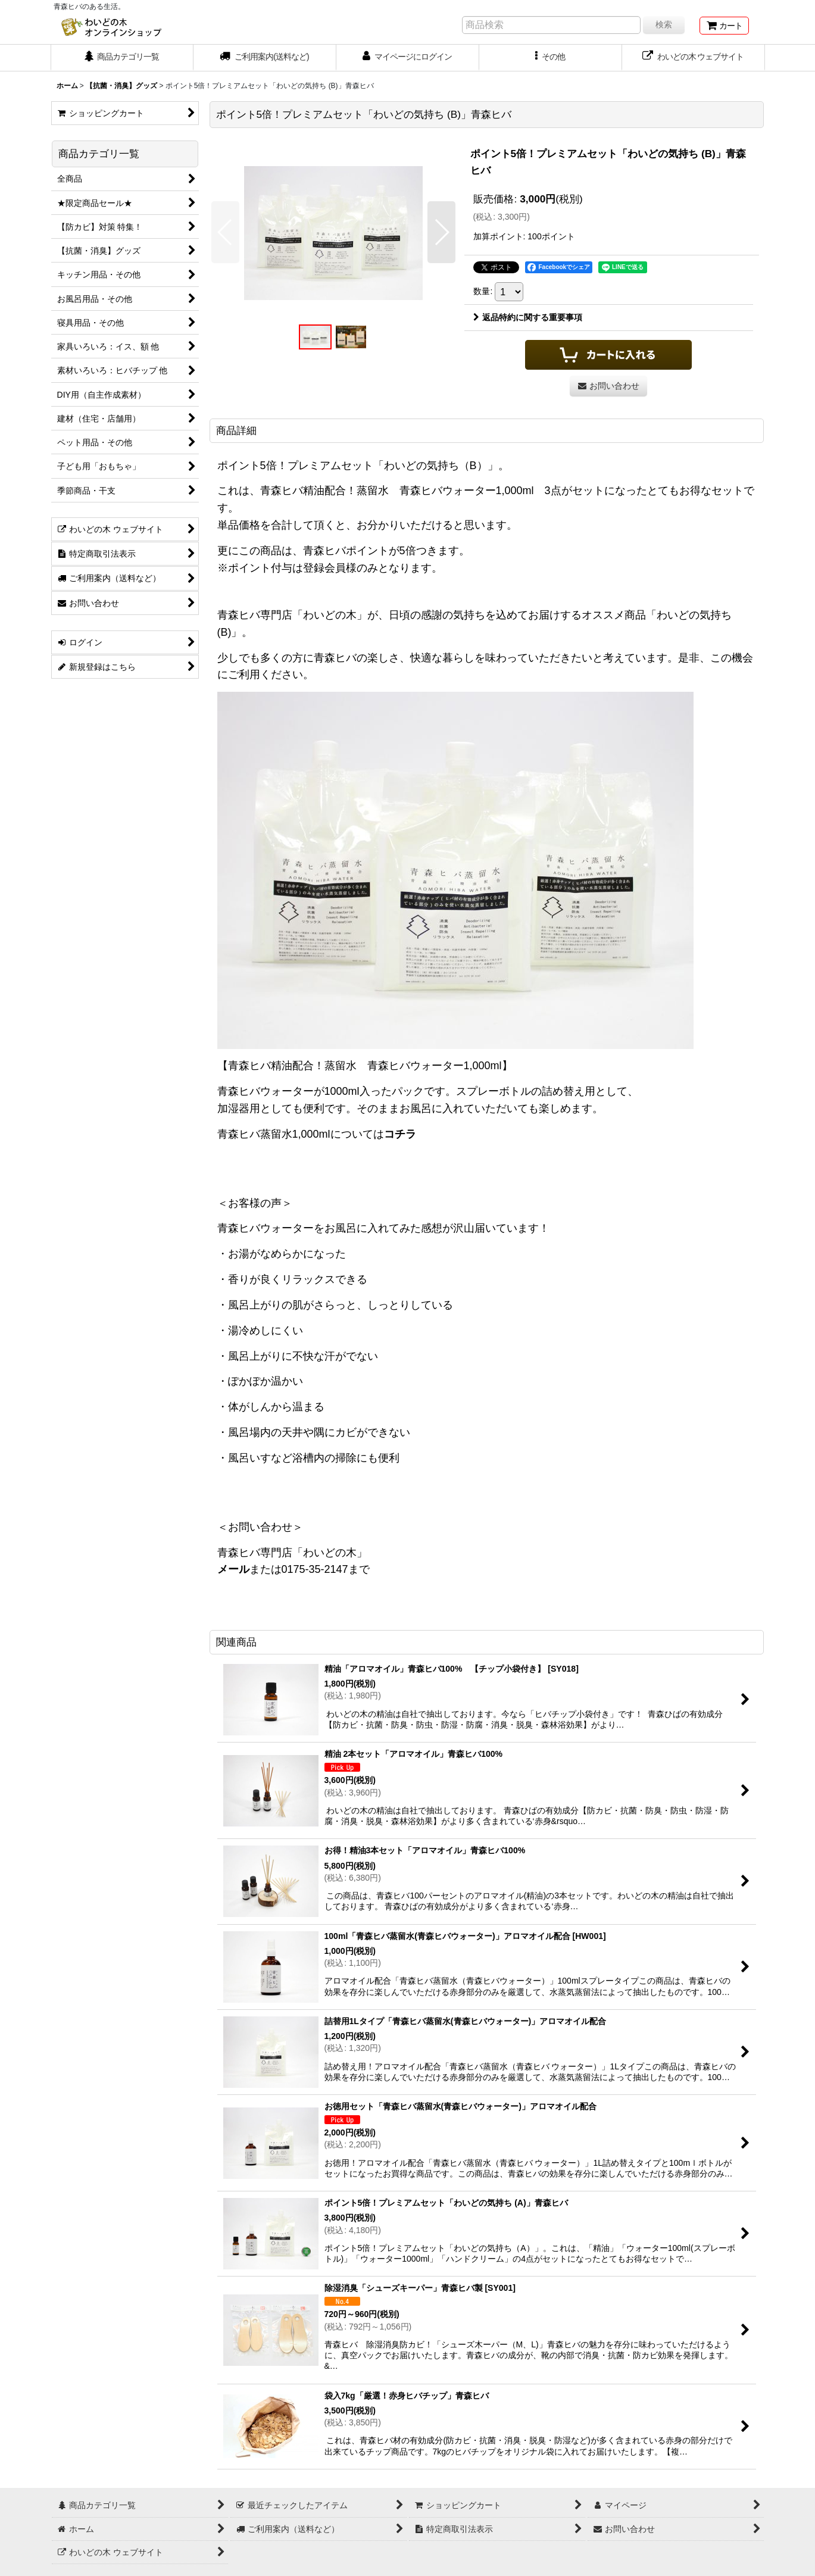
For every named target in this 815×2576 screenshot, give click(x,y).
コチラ (400, 1134)
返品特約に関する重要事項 (527, 317)
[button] (550, 58)
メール (233, 1569)
